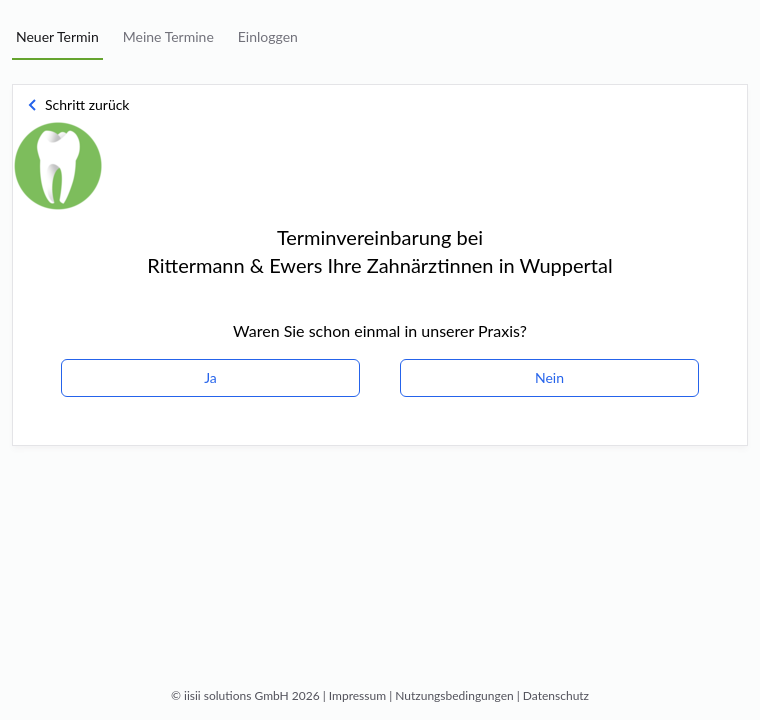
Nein (549, 377)
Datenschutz (556, 695)
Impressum (357, 695)
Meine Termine (168, 36)
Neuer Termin (57, 36)
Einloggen (268, 36)
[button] (85, 105)
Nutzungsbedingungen (454, 695)
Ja (210, 377)
